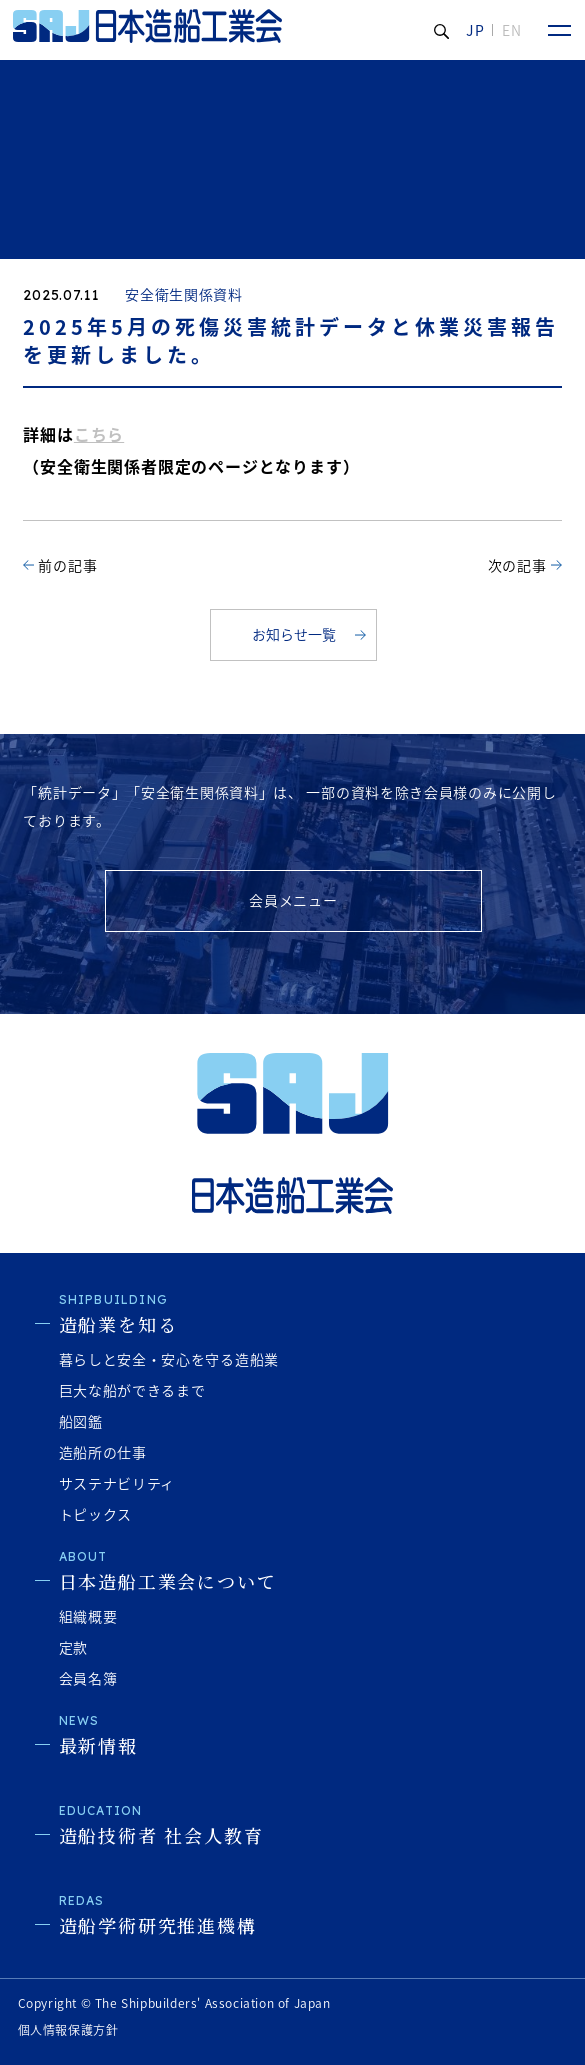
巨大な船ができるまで (132, 1390)
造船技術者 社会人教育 (161, 1835)
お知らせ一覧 (294, 634)
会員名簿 (88, 1678)
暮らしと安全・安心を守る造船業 (169, 1359)
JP (475, 30)
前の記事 (67, 565)
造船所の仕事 (103, 1452)
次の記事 (517, 565)
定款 (73, 1647)
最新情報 (98, 1745)
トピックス (96, 1514)
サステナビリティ (117, 1483)
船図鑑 (81, 1421)
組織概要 (88, 1616)
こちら (99, 434)
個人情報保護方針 (68, 2030)
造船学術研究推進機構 (158, 1925)
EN (512, 30)
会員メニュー (293, 900)
